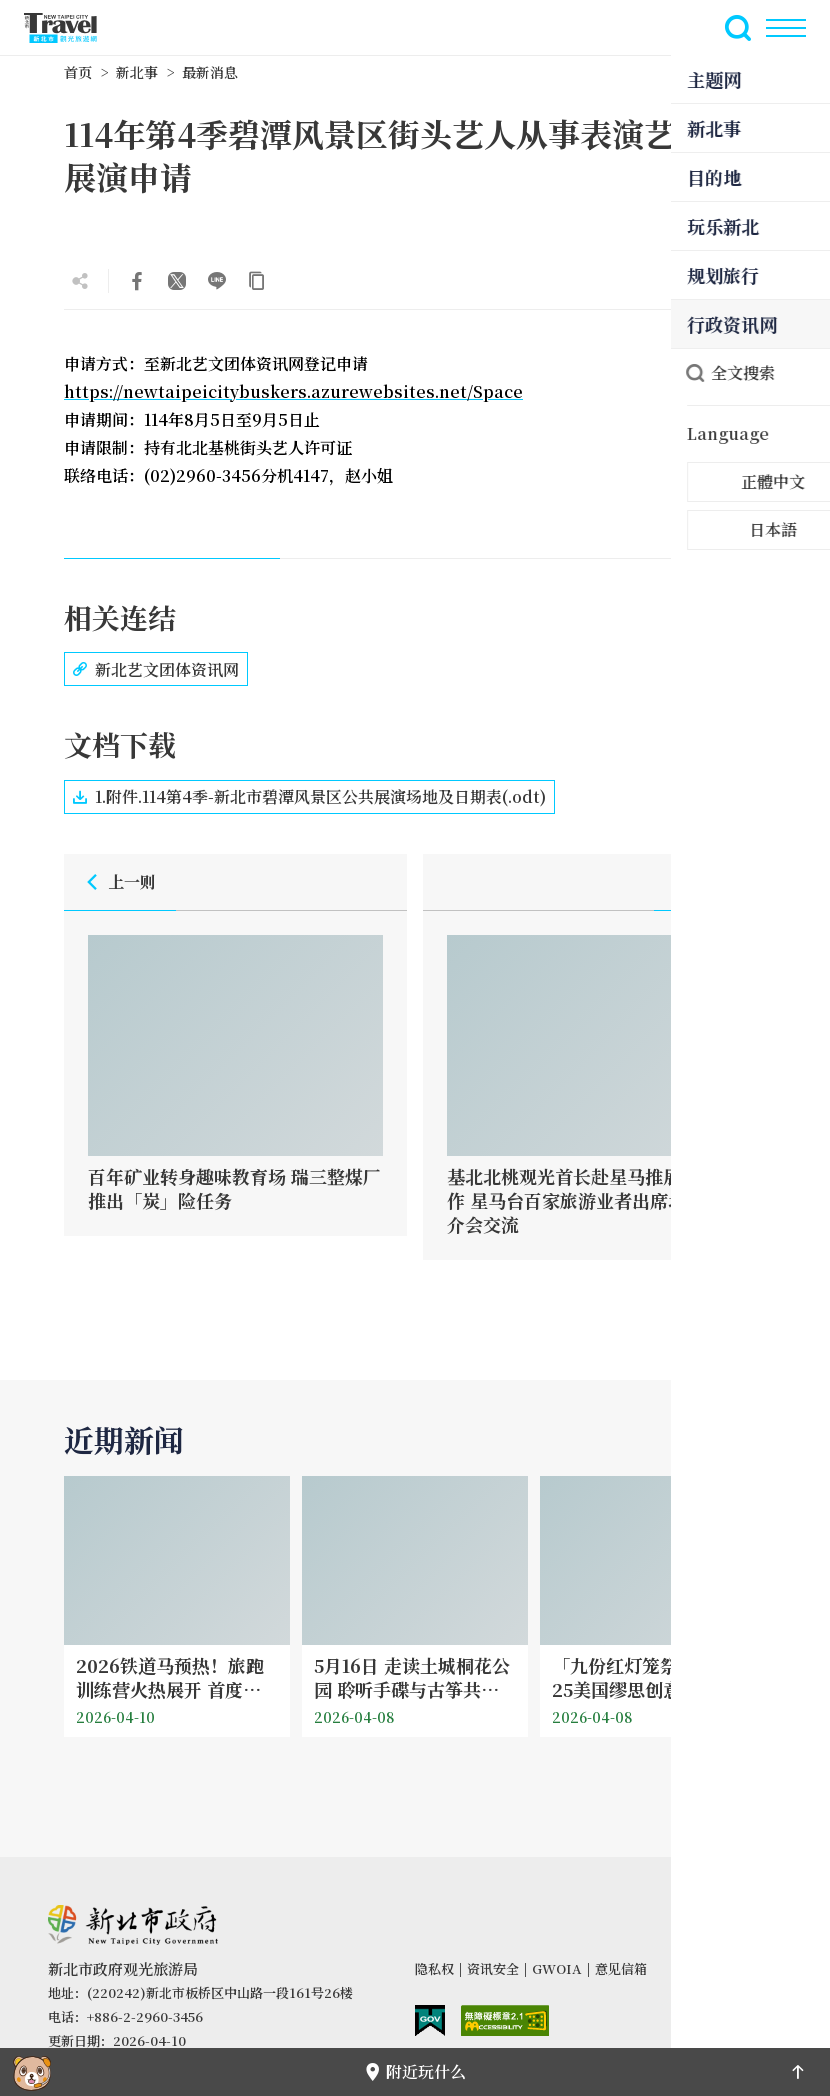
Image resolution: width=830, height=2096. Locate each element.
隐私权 (434, 1968)
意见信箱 (621, 1968)
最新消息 (210, 72)
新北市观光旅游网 (72, 28)
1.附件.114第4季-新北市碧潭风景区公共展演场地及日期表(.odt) (309, 797)
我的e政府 (430, 2020)
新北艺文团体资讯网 (156, 669)
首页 (78, 72)
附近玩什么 (415, 2071)
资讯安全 (493, 1968)
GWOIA (557, 1968)
